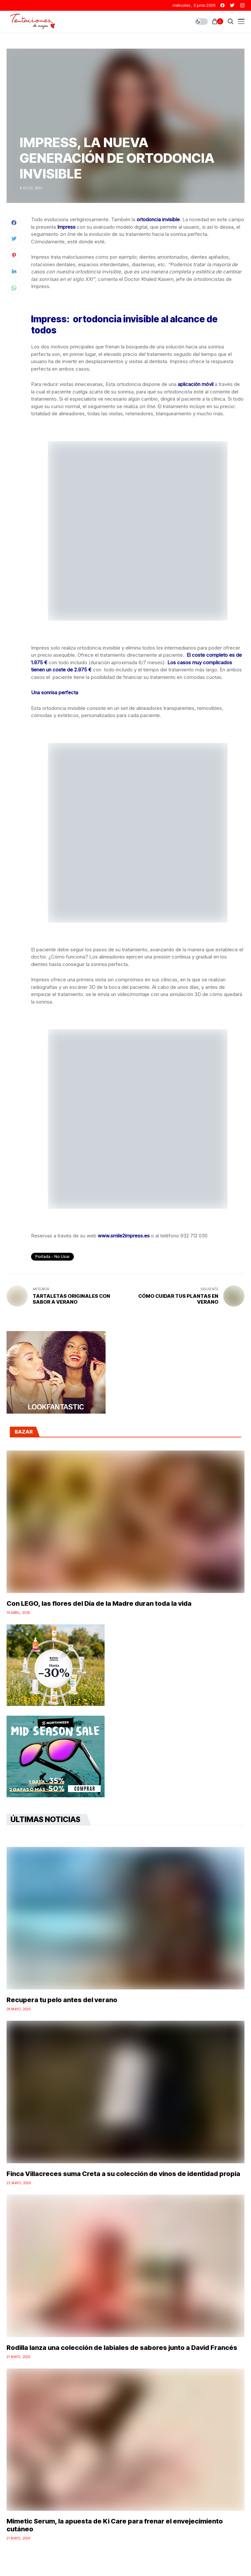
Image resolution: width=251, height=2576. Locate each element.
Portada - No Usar (52, 1256)
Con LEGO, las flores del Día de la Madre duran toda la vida (99, 1603)
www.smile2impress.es (124, 1236)
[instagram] (242, 5)
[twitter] (232, 5)
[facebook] (222, 5)
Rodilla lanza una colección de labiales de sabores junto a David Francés (122, 2348)
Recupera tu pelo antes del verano (62, 2000)
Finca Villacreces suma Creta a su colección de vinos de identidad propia (123, 2174)
